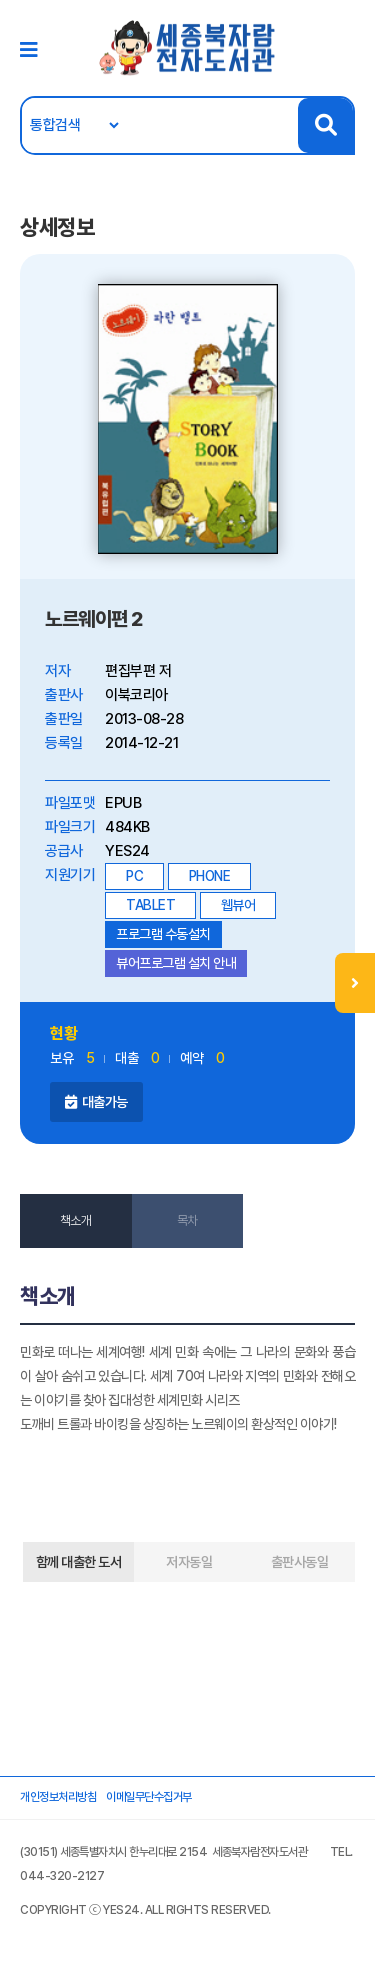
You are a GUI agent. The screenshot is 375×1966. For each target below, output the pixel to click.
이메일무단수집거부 (149, 1797)
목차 (187, 1220)
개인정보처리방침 (58, 1797)
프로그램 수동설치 (163, 934)
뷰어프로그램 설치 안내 (176, 963)
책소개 (76, 1220)
